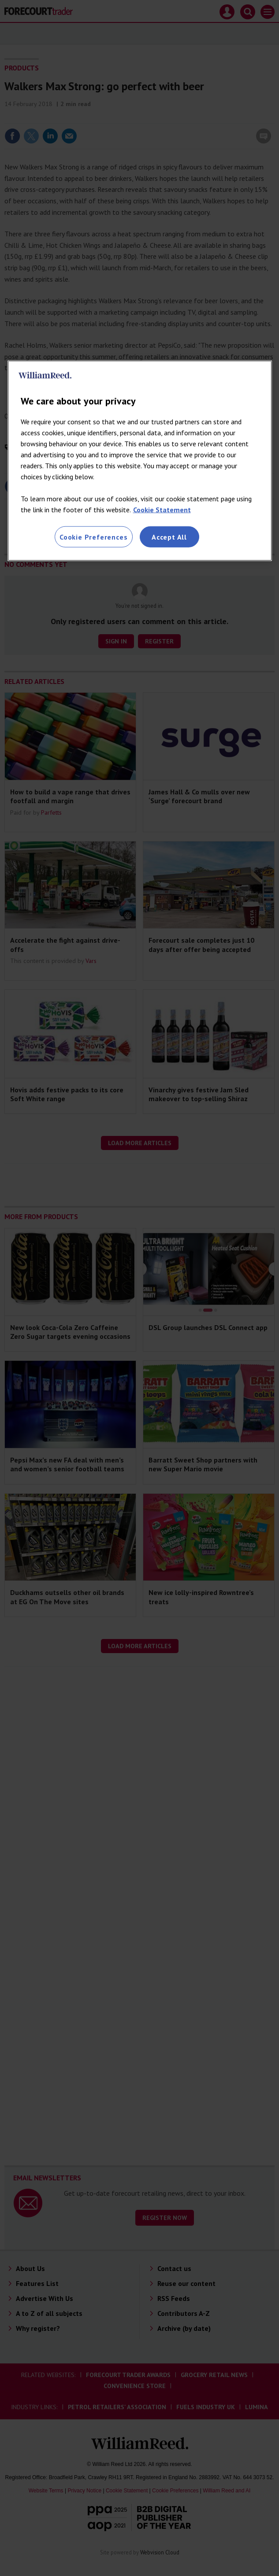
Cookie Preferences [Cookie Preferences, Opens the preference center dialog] (93, 537)
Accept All (169, 537)
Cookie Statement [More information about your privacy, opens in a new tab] (162, 509)
